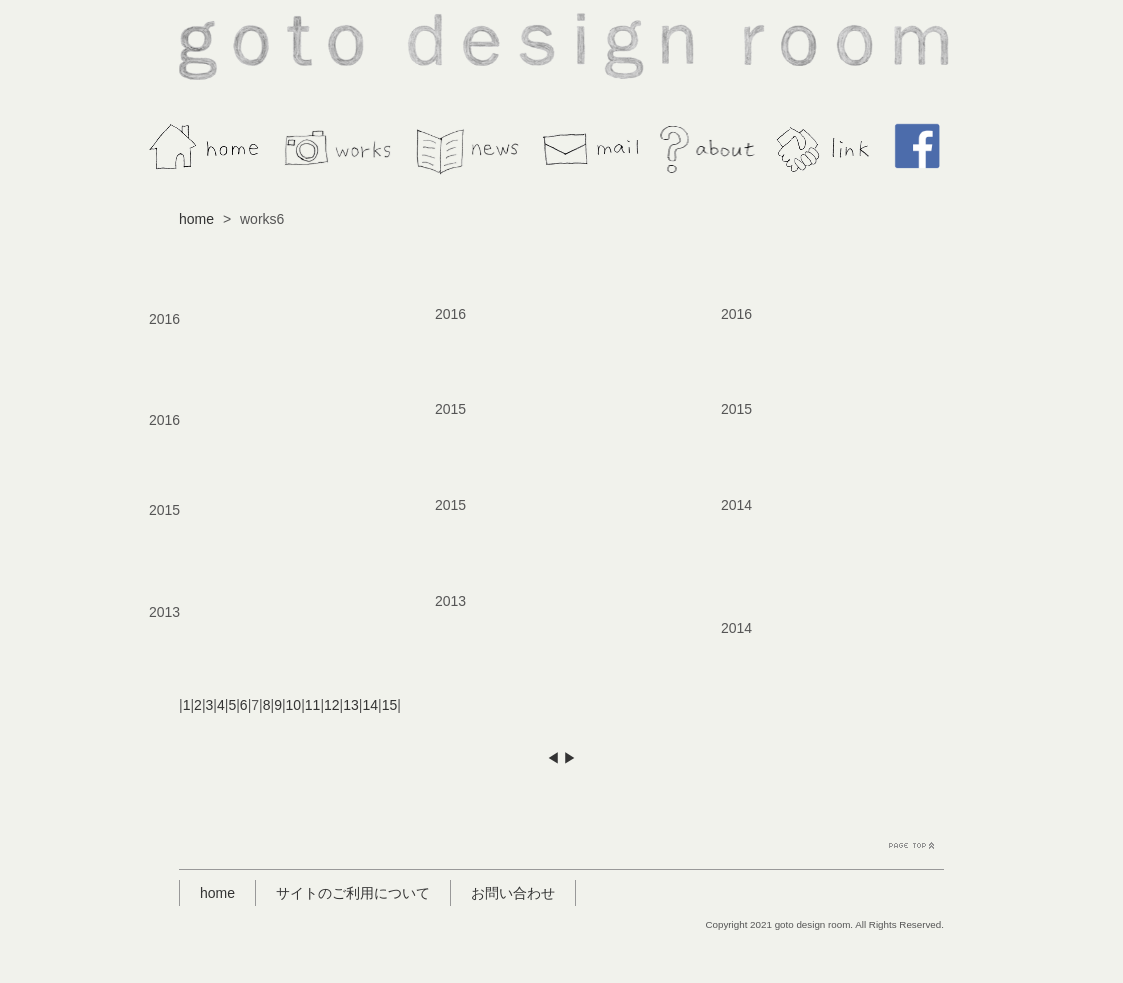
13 (351, 705)
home (196, 219)
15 (390, 705)
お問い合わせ (513, 893)
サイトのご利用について (353, 893)
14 (370, 705)
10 (294, 705)
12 (332, 705)
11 (313, 705)
